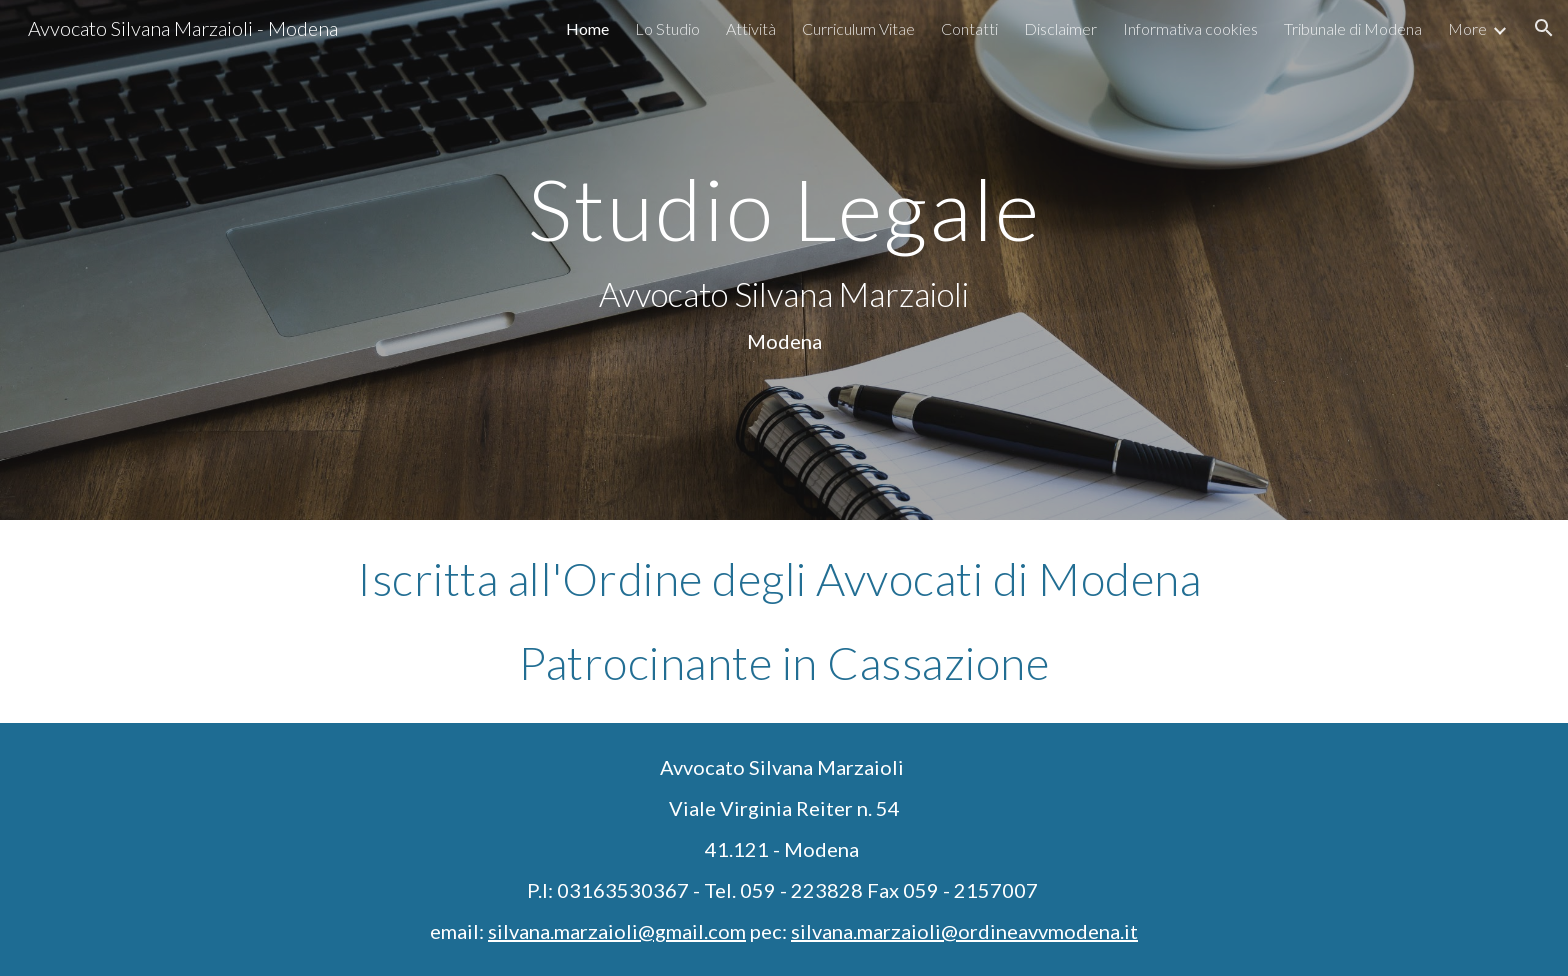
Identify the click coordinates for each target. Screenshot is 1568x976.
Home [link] (587, 28)
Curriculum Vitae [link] (858, 28)
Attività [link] (751, 28)
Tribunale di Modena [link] (1353, 28)
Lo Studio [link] (667, 28)
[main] (784, 260)
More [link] (1467, 28)
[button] (1544, 28)
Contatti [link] (969, 28)
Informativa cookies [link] (1190, 28)
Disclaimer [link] (1060, 28)
